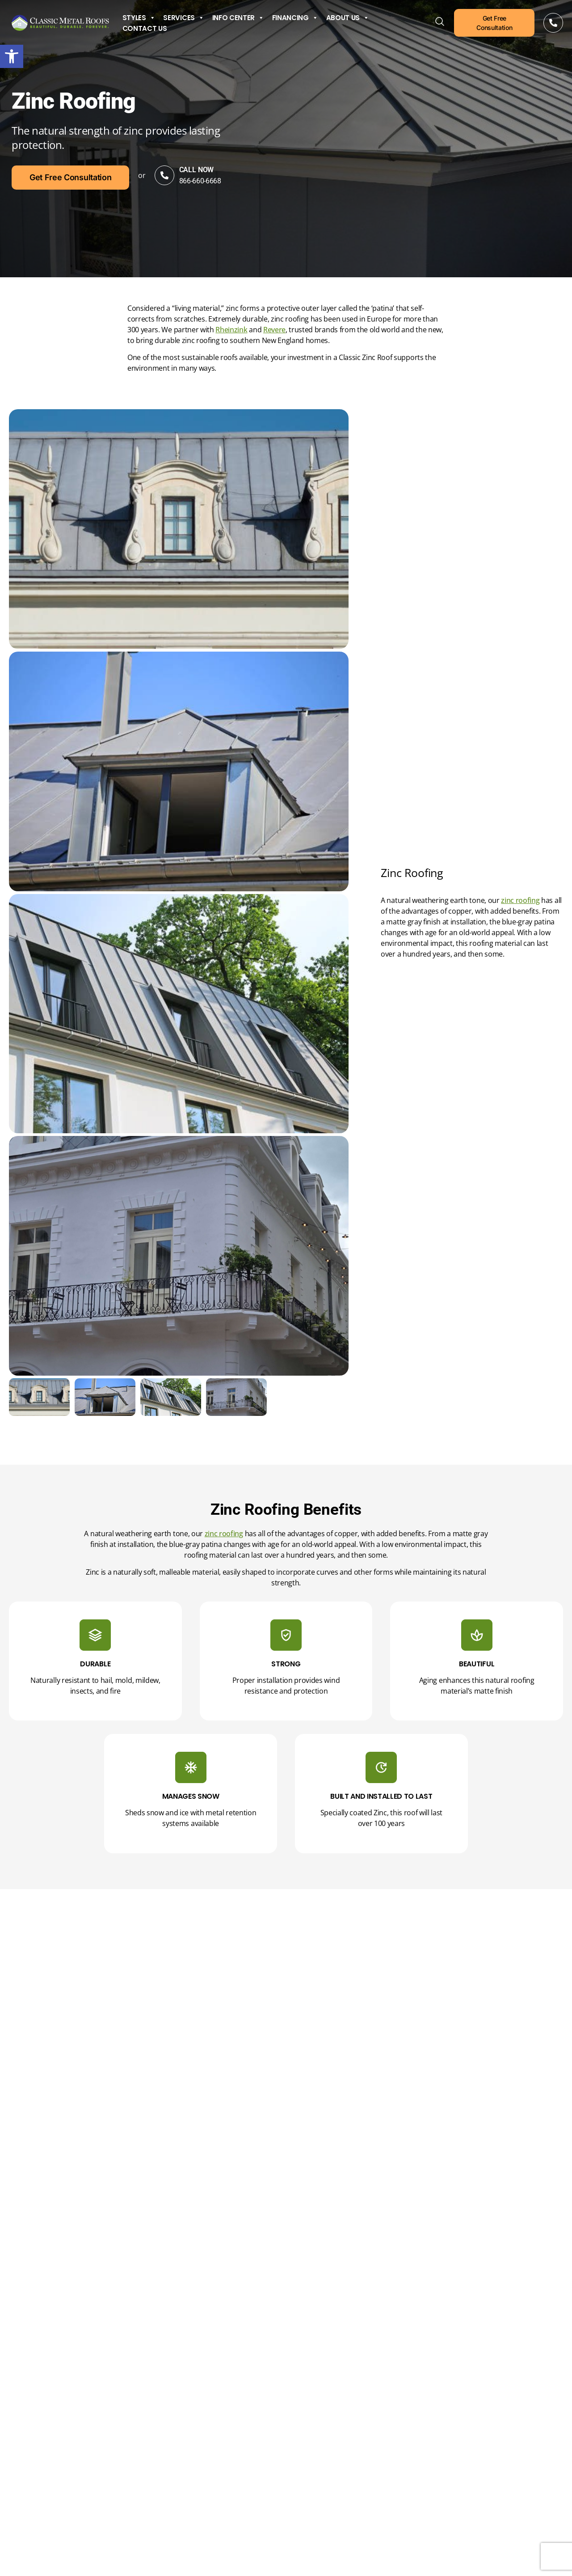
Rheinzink (231, 330)
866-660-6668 (218, 181)
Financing (295, 17)
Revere (274, 330)
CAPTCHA (366, 2466)
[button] (11, 56)
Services (183, 17)
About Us (347, 17)
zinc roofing (520, 900)
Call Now (214, 169)
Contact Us (144, 28)
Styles (139, 17)
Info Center (238, 17)
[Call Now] (553, 23)
